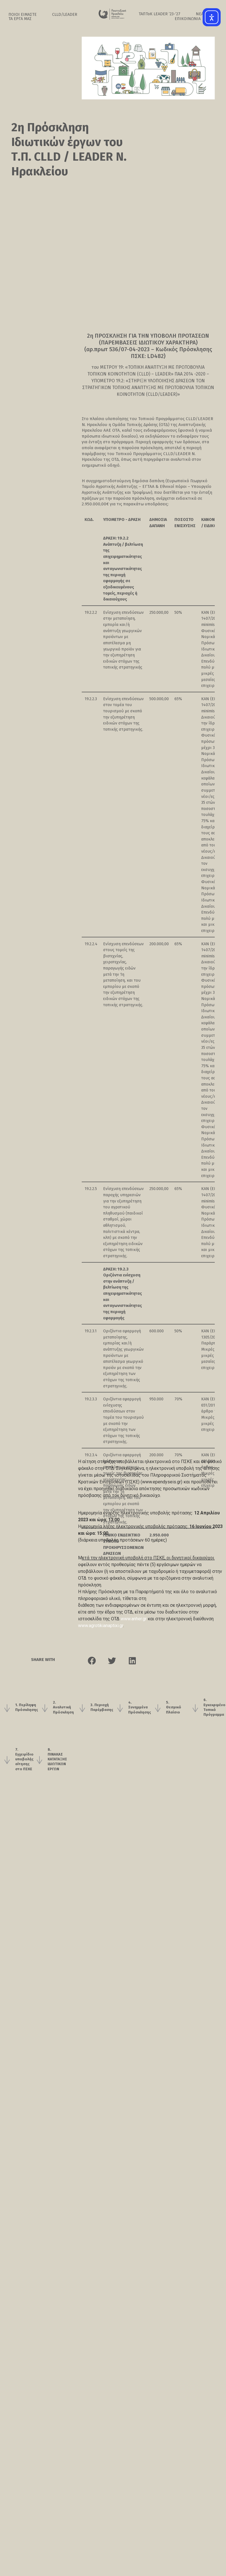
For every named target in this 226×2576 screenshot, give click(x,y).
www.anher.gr (134, 1618)
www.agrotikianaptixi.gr (100, 1625)
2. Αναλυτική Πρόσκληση (63, 1730)
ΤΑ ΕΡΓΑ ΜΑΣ (20, 18)
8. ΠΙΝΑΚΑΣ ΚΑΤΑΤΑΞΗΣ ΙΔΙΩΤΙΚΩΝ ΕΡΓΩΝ (57, 1784)
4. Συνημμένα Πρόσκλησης (139, 1730)
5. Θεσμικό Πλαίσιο (173, 1730)
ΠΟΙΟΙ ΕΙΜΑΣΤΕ (22, 14)
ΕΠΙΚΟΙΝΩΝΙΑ (188, 18)
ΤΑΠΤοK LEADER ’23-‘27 (159, 14)
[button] (92, 1677)
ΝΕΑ (199, 14)
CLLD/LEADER (64, 14)
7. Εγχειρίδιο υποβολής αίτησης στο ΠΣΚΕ (24, 1784)
